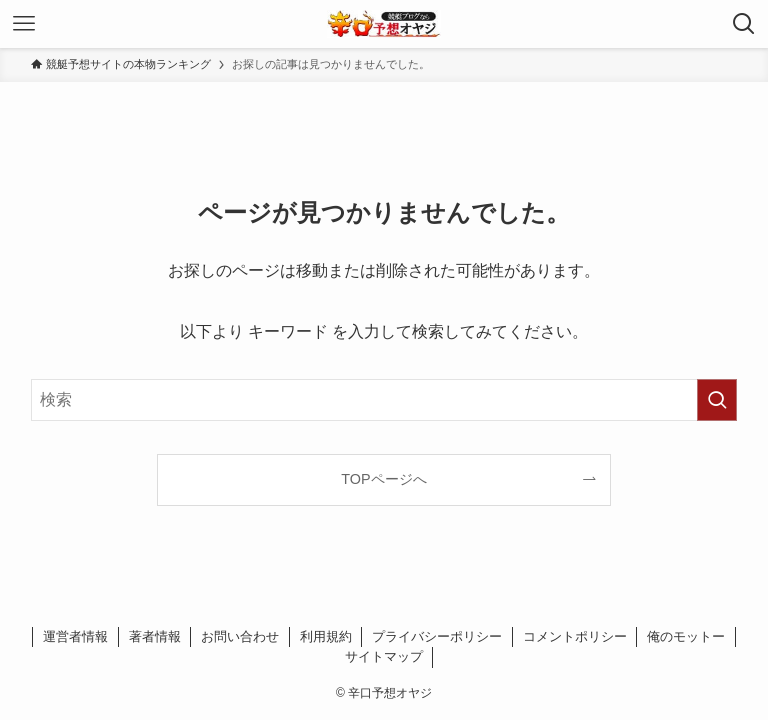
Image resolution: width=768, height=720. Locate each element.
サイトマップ (384, 656)
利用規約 (326, 636)
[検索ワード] (384, 400)
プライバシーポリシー (437, 636)
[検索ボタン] (744, 24)
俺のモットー (686, 636)
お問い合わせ (240, 636)
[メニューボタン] (24, 24)
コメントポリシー (575, 636)
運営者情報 (75, 636)
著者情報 (155, 636)
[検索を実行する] (717, 400)
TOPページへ (383, 479)
